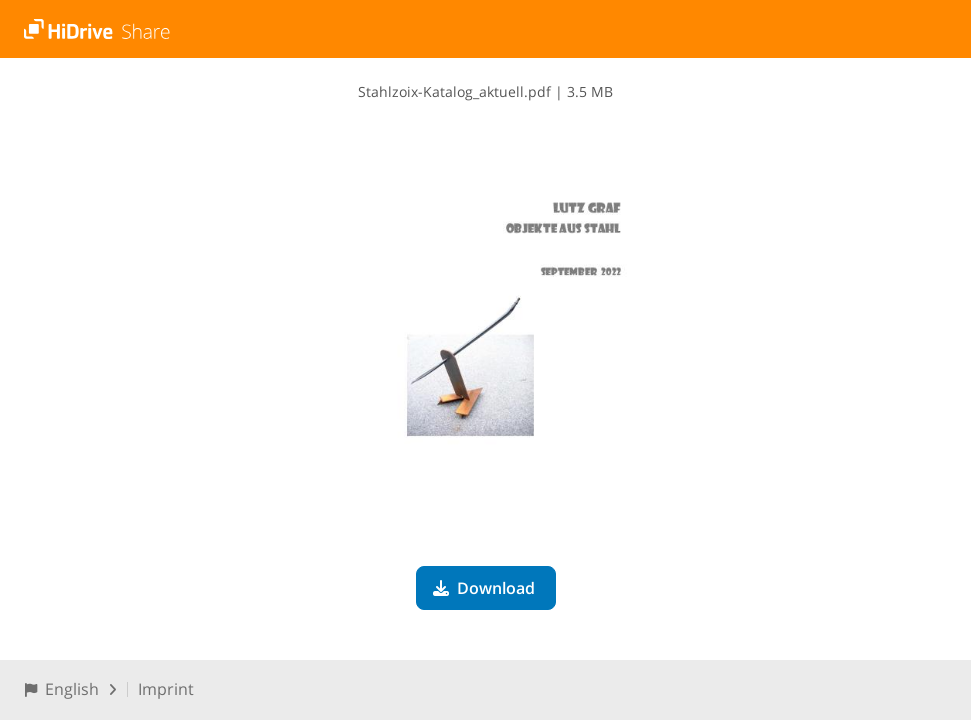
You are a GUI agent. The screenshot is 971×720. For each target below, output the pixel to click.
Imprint (166, 689)
